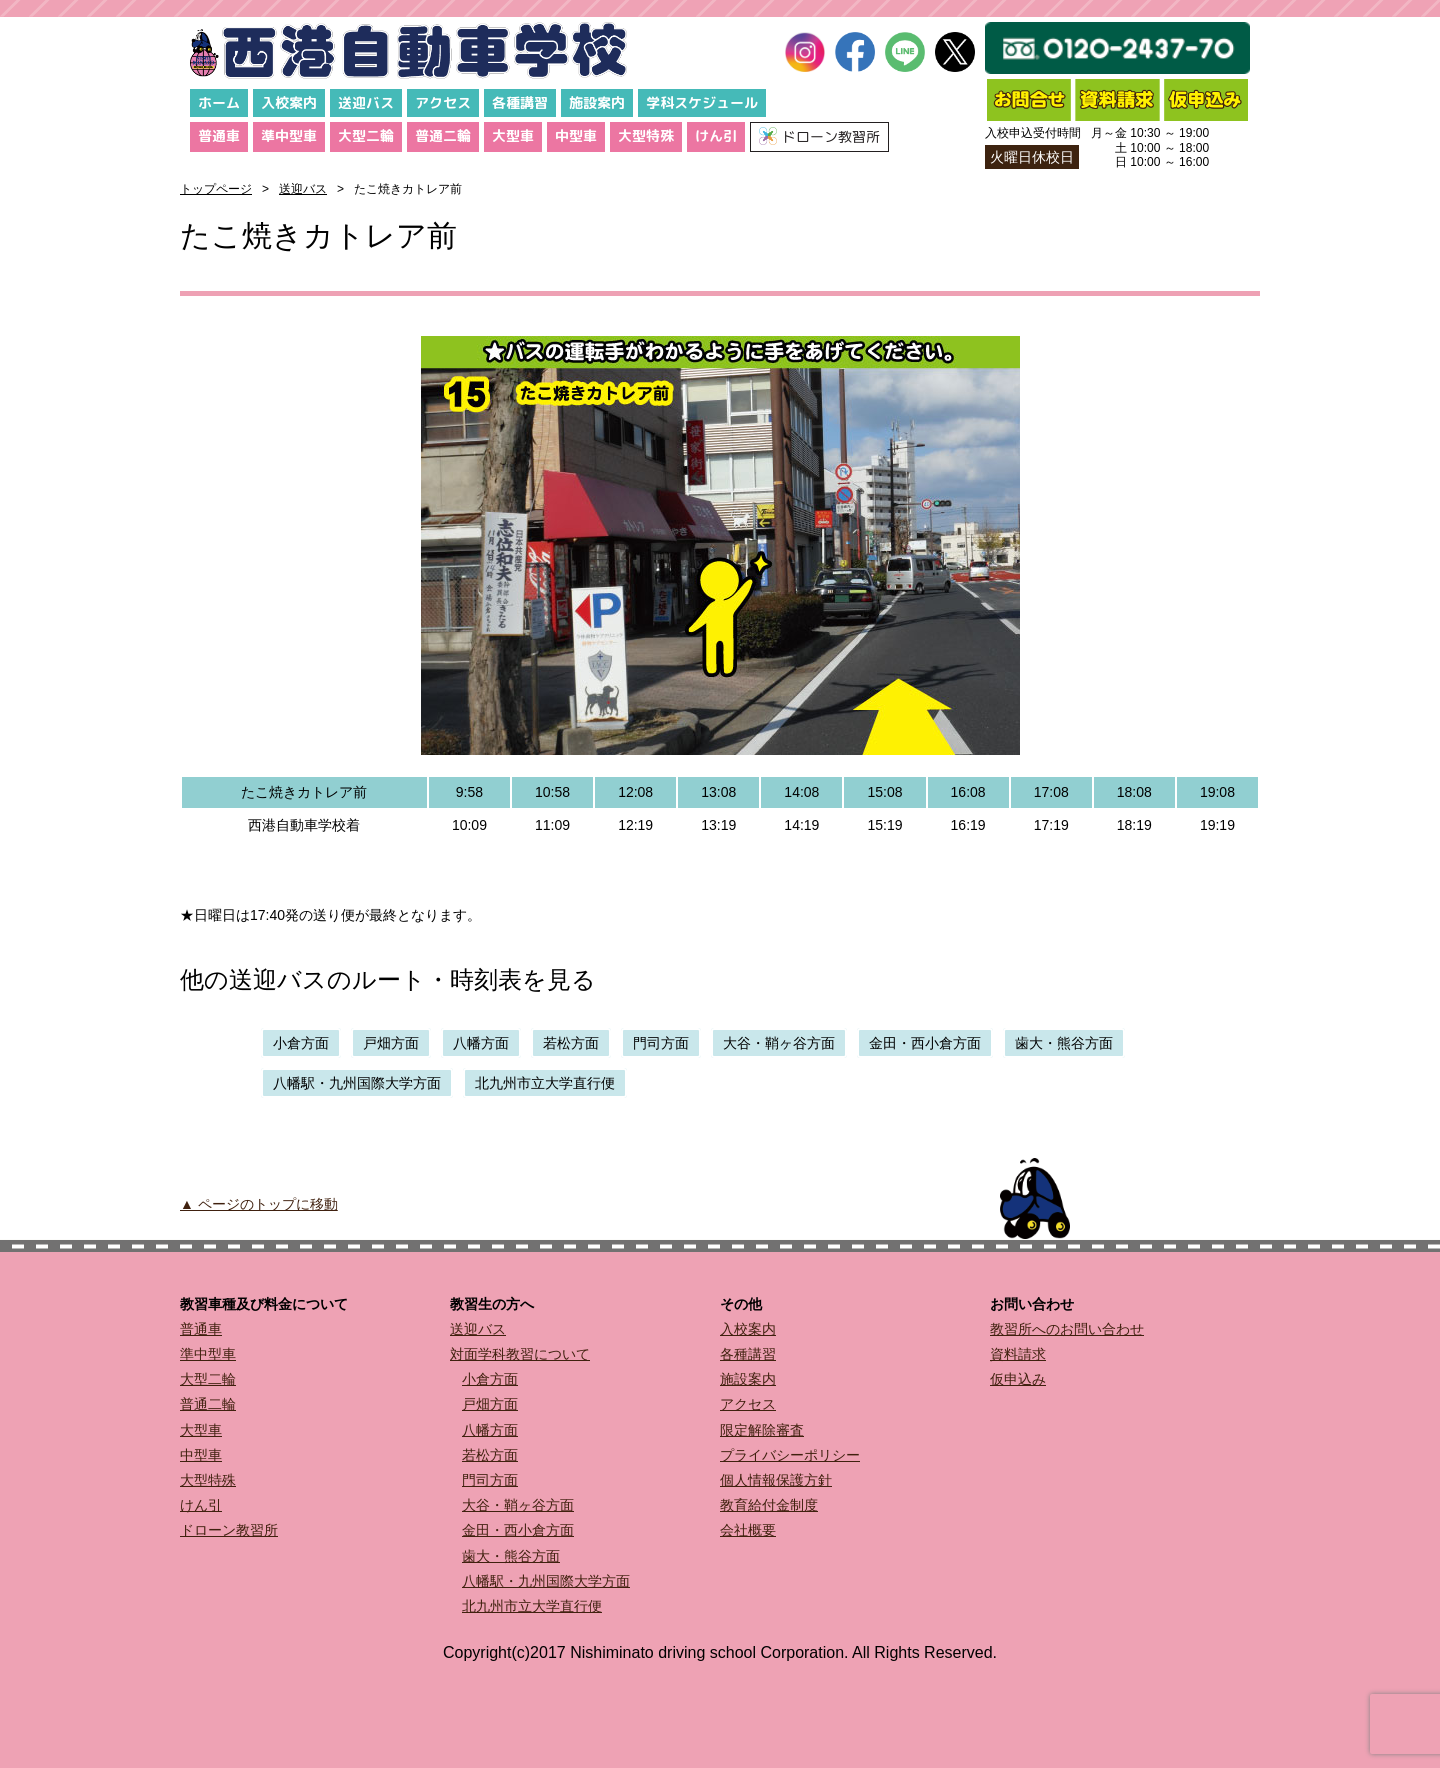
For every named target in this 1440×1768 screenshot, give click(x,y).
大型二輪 (366, 135)
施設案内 (597, 102)
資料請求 (1018, 1354)
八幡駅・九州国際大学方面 (357, 1083)
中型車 (576, 135)
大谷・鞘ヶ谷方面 (779, 1043)
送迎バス (366, 102)
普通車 (219, 135)
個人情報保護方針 (776, 1480)
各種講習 (520, 102)
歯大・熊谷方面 (1064, 1043)
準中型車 (289, 135)
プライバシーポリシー (790, 1455)
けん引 (716, 135)
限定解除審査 (762, 1430)
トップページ (216, 189)
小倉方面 (301, 1043)
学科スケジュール (702, 102)
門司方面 (661, 1043)
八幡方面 (481, 1043)
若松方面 (571, 1043)
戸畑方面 (391, 1043)
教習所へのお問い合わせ (1067, 1329)
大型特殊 (646, 135)
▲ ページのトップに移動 (259, 1204)
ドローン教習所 (229, 1530)
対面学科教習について (520, 1354)
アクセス (443, 102)
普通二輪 (443, 135)
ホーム (219, 102)
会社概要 (748, 1530)
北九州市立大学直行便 (545, 1083)
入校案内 (289, 102)
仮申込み (1018, 1379)
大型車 (513, 135)
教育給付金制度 (769, 1505)
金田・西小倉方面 (925, 1043)
